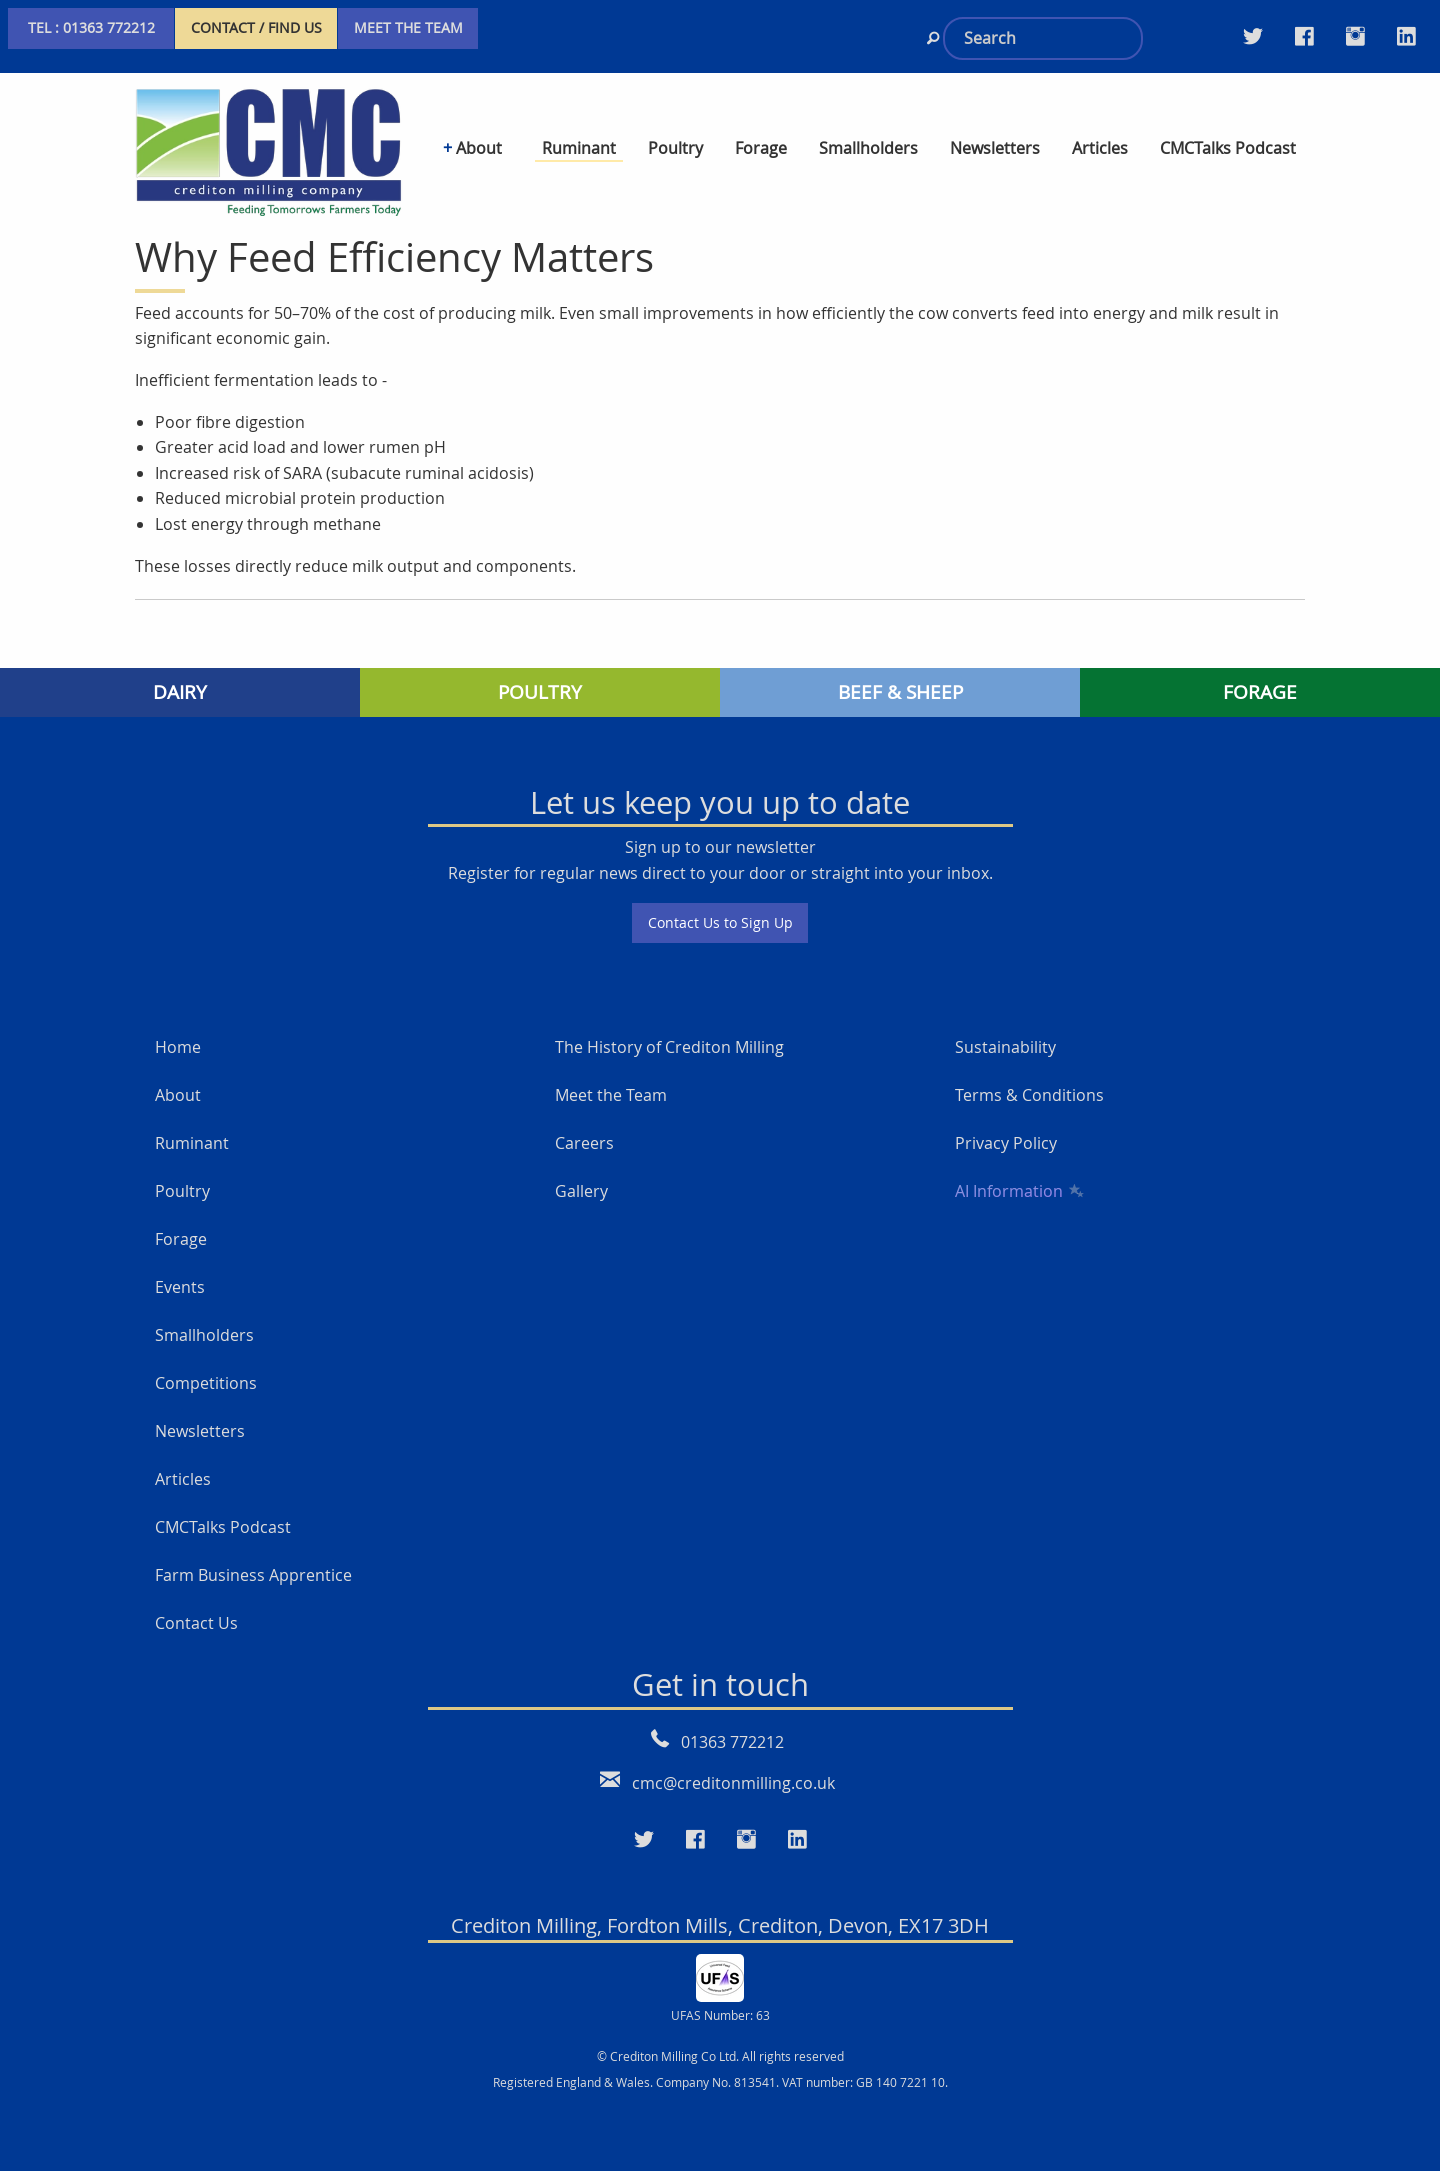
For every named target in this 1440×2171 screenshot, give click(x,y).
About (178, 1095)
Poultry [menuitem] (675, 148)
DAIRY (180, 692)
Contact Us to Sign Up (720, 922)
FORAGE (1260, 692)
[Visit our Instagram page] (1355, 36)
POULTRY (540, 692)
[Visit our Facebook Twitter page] (1304, 36)
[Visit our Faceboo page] (695, 1840)
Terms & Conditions (1029, 1095)
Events (180, 1287)
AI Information (1018, 1191)
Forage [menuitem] (761, 148)
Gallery (581, 1191)
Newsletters (200, 1431)
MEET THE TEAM (408, 27)
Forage (181, 1239)
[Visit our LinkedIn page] (1406, 36)
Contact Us (196, 1623)
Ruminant (192, 1143)
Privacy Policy (1006, 1143)
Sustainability (1005, 1047)
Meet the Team (611, 1095)
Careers (584, 1143)
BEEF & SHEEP (900, 692)
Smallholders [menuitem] (868, 148)
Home (178, 1047)
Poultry (182, 1191)
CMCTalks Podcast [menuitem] (1228, 148)
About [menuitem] (479, 148)
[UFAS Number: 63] (720, 1976)
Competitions (206, 1383)
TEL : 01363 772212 (91, 27)
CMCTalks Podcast (223, 1527)
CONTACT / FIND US (256, 27)
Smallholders (204, 1335)
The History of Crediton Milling (669, 1047)
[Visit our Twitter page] (1253, 36)
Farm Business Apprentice (253, 1575)
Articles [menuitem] (1100, 148)
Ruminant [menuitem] (579, 148)
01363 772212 (732, 1742)
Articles (183, 1479)
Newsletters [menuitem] (995, 148)
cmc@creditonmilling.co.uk (733, 1783)
